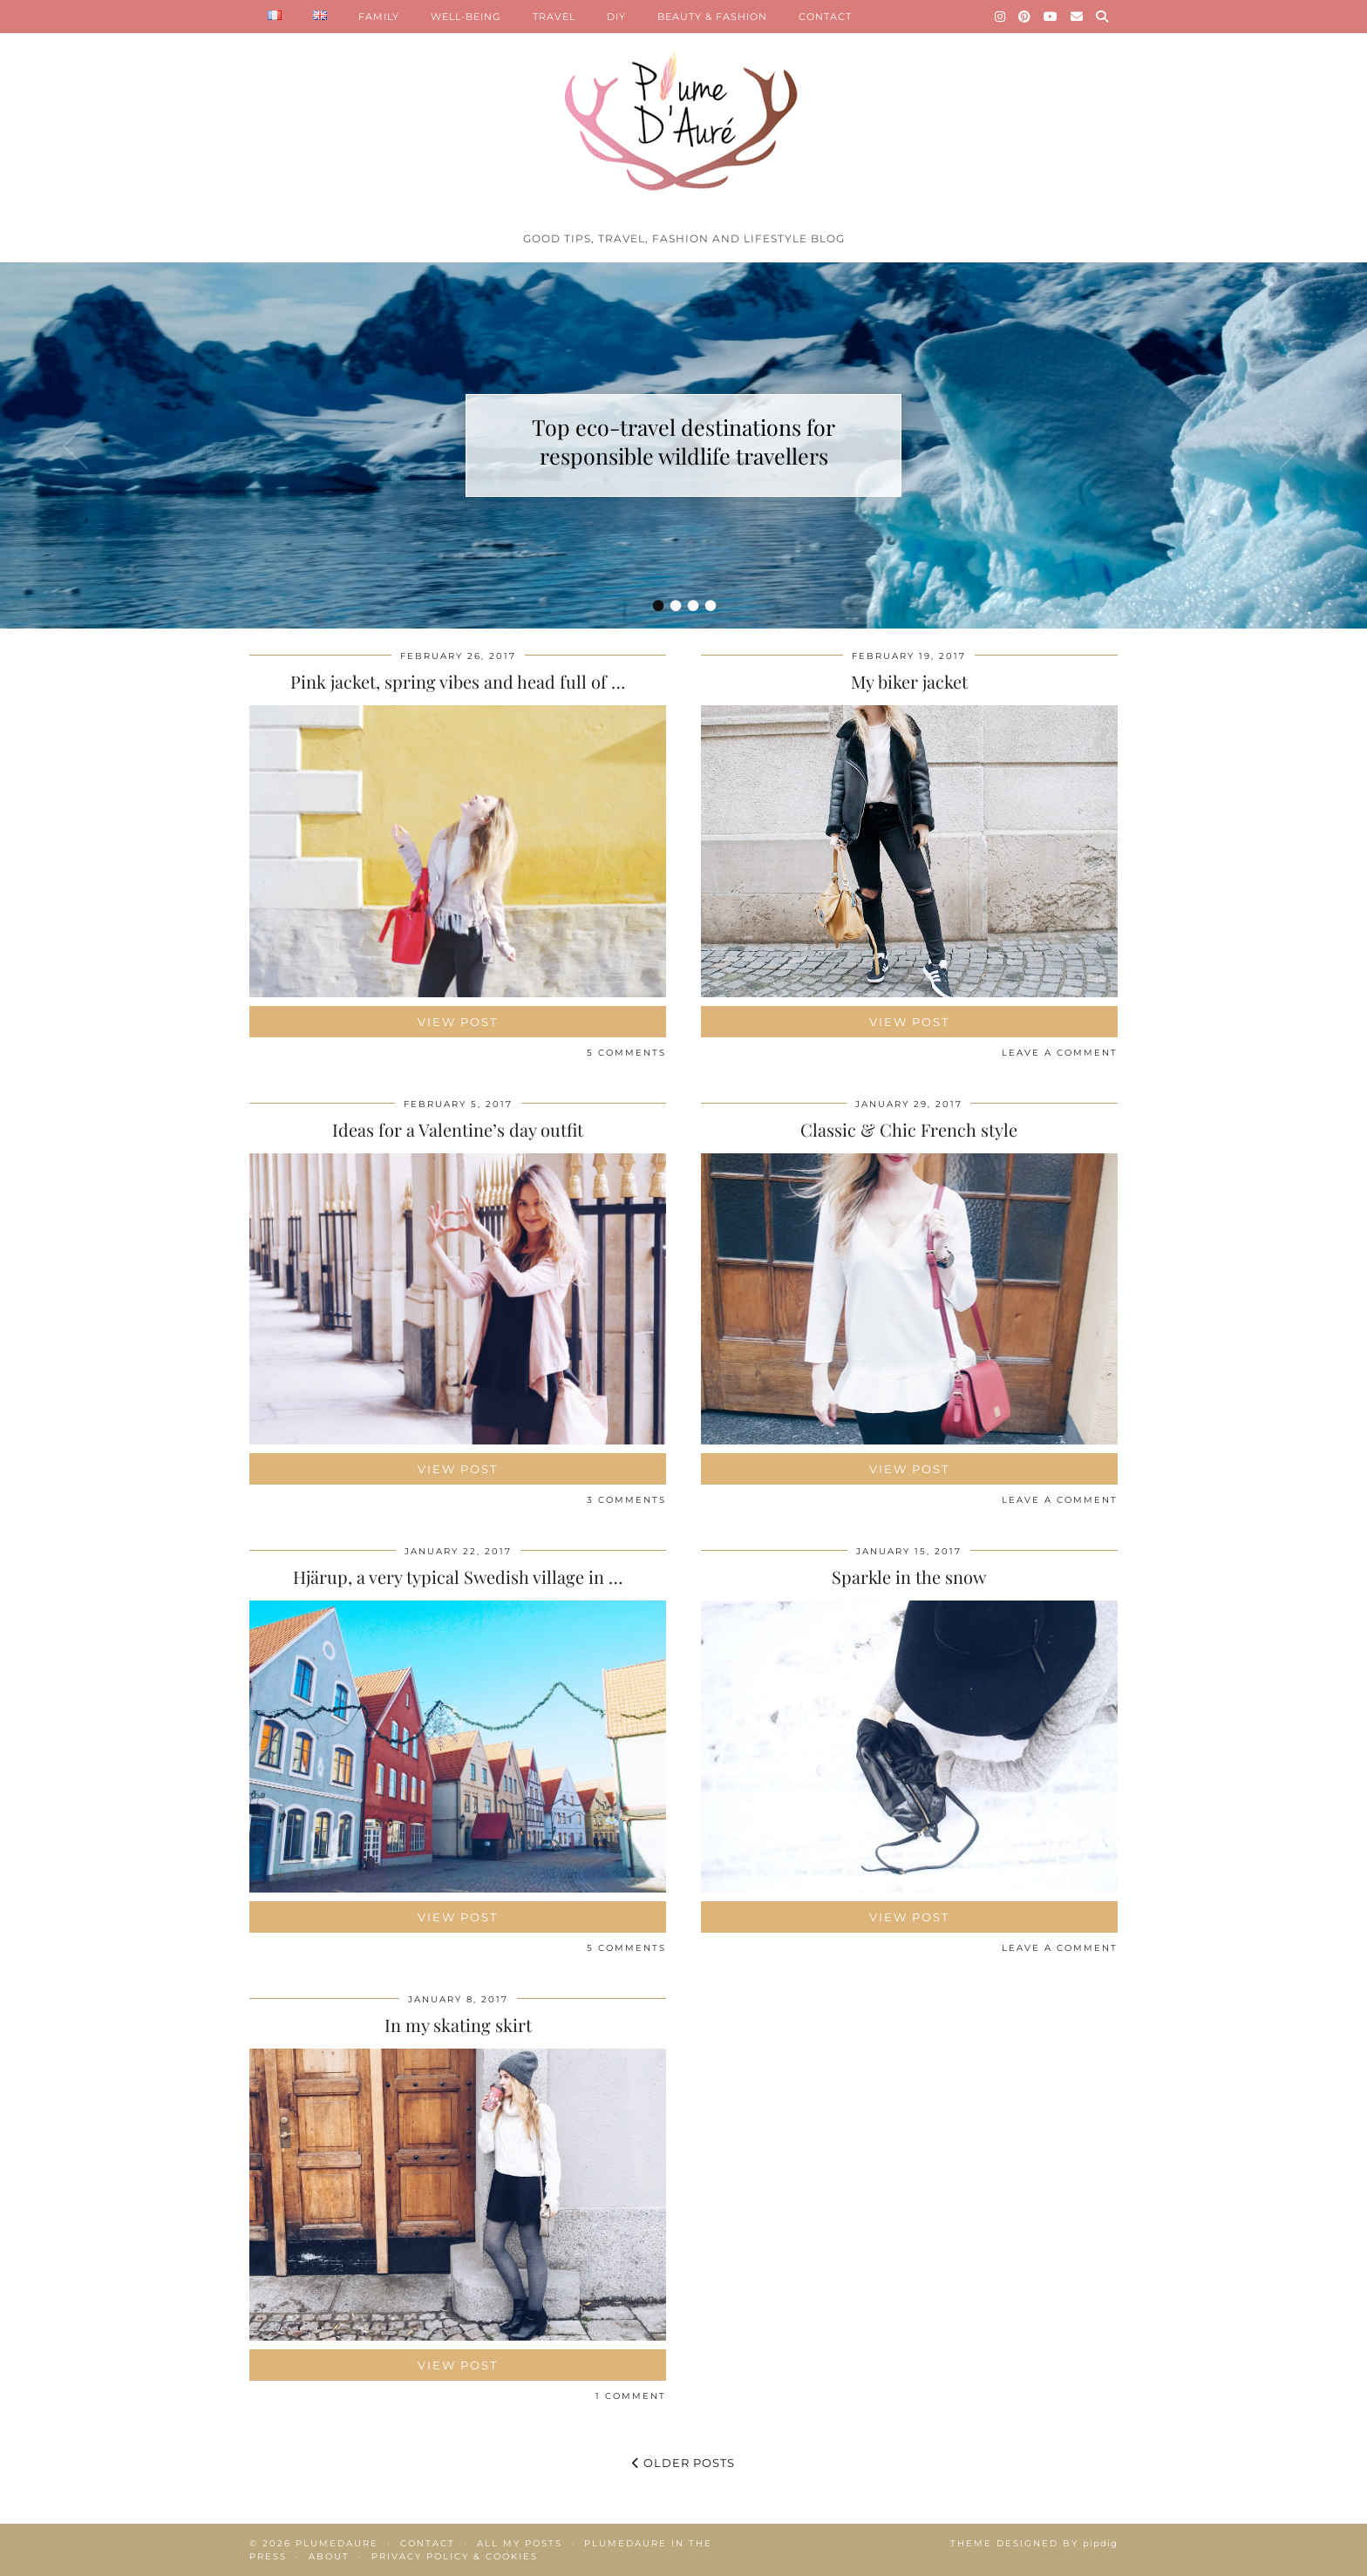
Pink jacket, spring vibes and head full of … (457, 681)
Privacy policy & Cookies (454, 2556)
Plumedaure (337, 2543)
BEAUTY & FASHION (712, 16)
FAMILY (378, 16)
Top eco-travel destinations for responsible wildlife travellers (683, 441)
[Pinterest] (1024, 16)
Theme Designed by (1034, 2543)
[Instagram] (1000, 16)
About (329, 2556)
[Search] (1102, 16)
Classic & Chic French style (908, 1129)
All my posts (519, 2543)
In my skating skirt (458, 2024)
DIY (616, 16)
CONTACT (825, 16)
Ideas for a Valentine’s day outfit (457, 1129)
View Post (458, 1022)
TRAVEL (554, 16)
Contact (427, 2543)
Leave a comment (1060, 1052)
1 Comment (630, 2396)
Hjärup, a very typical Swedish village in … (457, 1576)
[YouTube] (1051, 16)
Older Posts (683, 2463)
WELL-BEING (466, 16)
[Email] (1077, 16)
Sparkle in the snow (909, 1576)
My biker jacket (909, 681)
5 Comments (626, 1052)
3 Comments (626, 1499)
